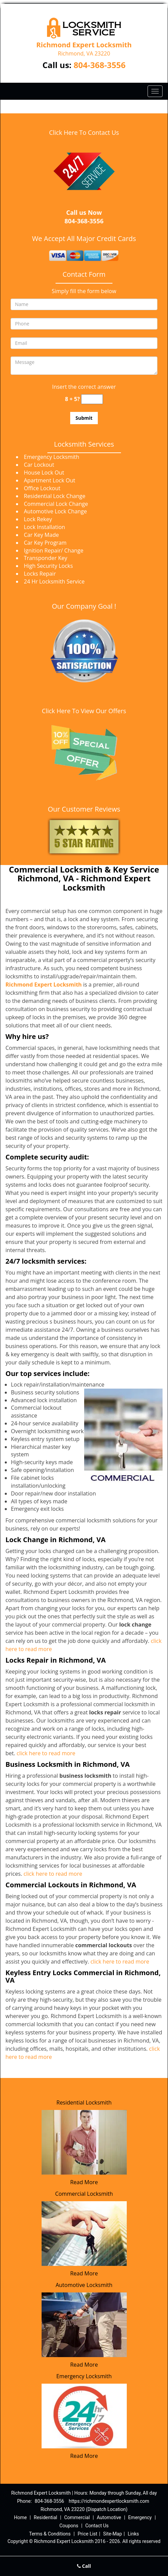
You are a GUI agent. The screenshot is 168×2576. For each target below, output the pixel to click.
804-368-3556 (100, 64)
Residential (45, 2517)
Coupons (68, 2525)
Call (84, 2566)
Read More (84, 2182)
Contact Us (97, 2525)
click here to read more (46, 1753)
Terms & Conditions (50, 2534)
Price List (87, 2534)
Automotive (109, 2517)
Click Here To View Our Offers (84, 711)
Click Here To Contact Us (84, 132)
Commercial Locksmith (84, 2193)
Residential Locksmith (84, 2102)
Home (20, 2517)
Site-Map (112, 2534)
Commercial (77, 2517)
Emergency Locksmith (84, 2376)
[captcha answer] (92, 399)
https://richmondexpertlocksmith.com (109, 2501)
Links (133, 2534)
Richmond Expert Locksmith (43, 984)
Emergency (140, 2517)
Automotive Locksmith (84, 2285)
